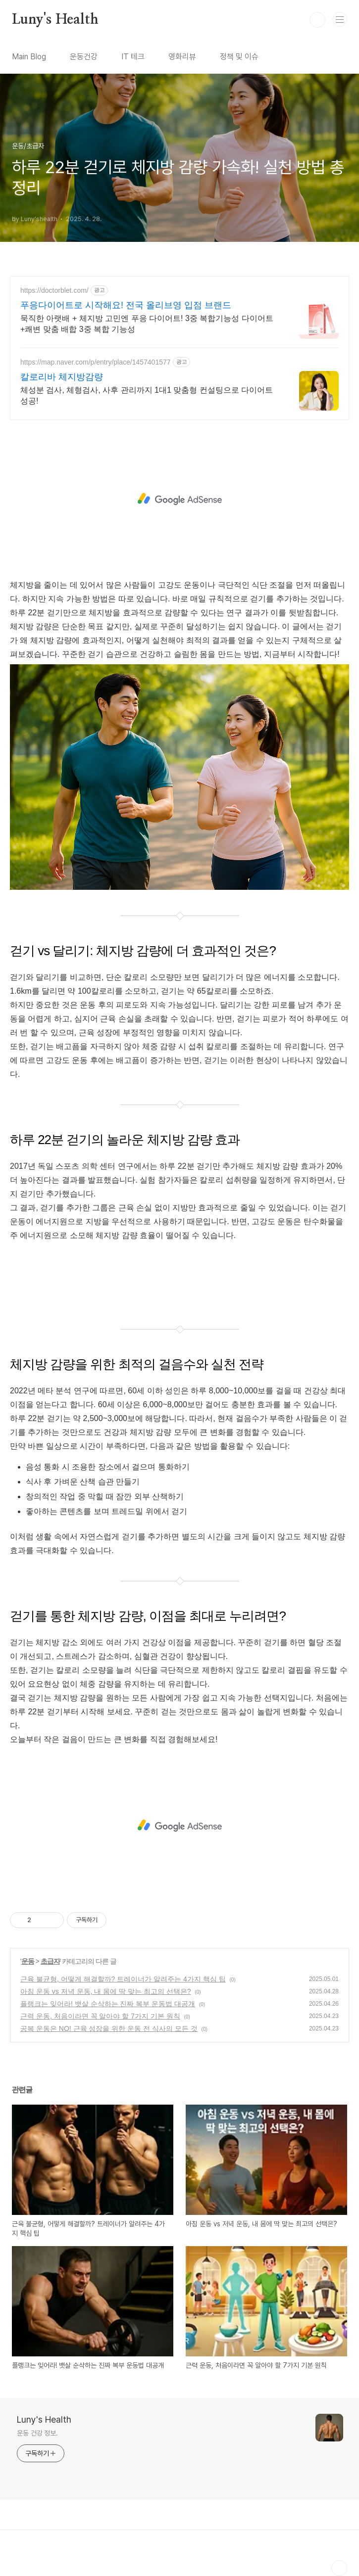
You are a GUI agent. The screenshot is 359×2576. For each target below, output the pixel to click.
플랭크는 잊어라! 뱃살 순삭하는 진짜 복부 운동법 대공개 (107, 2004)
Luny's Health (55, 20)
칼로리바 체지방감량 (61, 377)
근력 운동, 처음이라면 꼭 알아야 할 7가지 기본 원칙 (100, 2016)
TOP (339, 2568)
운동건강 (84, 56)
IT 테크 (133, 56)
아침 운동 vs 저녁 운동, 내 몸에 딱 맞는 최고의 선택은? (105, 1991)
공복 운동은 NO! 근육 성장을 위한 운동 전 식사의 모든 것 (109, 2028)
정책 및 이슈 (239, 56)
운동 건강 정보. (37, 2433)
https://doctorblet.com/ (54, 290)
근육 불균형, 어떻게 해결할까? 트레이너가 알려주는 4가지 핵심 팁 (123, 1979)
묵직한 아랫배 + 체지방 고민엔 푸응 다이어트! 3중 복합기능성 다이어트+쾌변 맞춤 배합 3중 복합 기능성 (146, 323)
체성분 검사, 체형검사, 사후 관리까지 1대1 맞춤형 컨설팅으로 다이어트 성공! (146, 395)
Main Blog (29, 56)
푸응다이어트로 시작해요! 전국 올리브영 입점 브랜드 (125, 305)
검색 (317, 19)
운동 (27, 1961)
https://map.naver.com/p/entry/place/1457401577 (95, 362)
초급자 (50, 1961)
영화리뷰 (182, 56)
